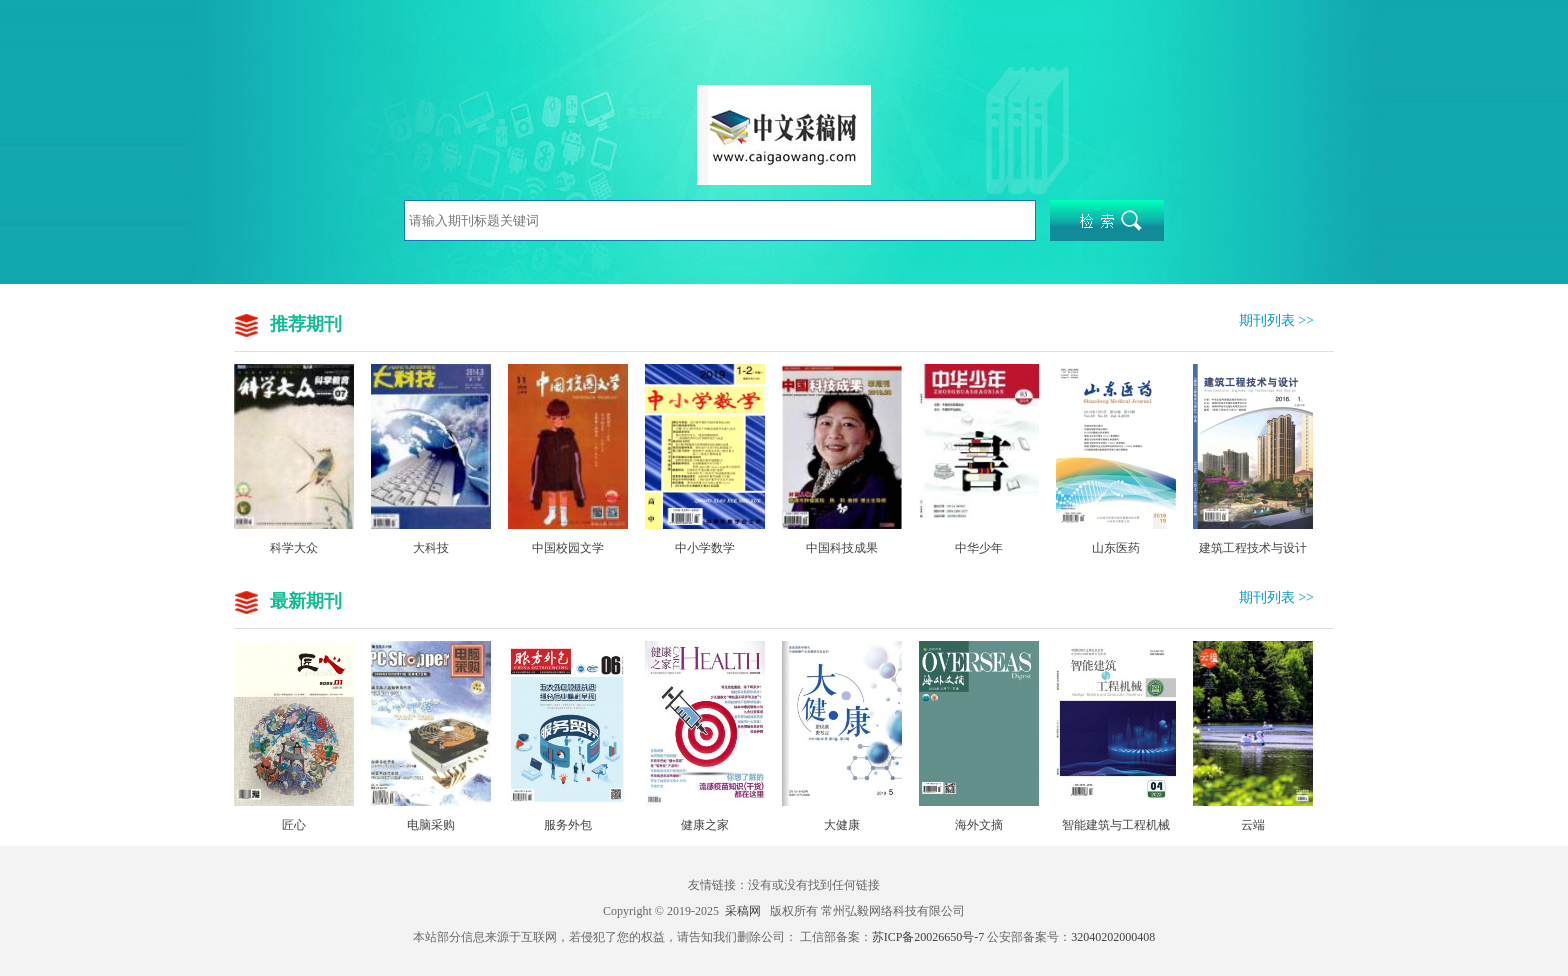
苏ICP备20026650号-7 (928, 937)
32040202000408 (1113, 937)
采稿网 (743, 911)
